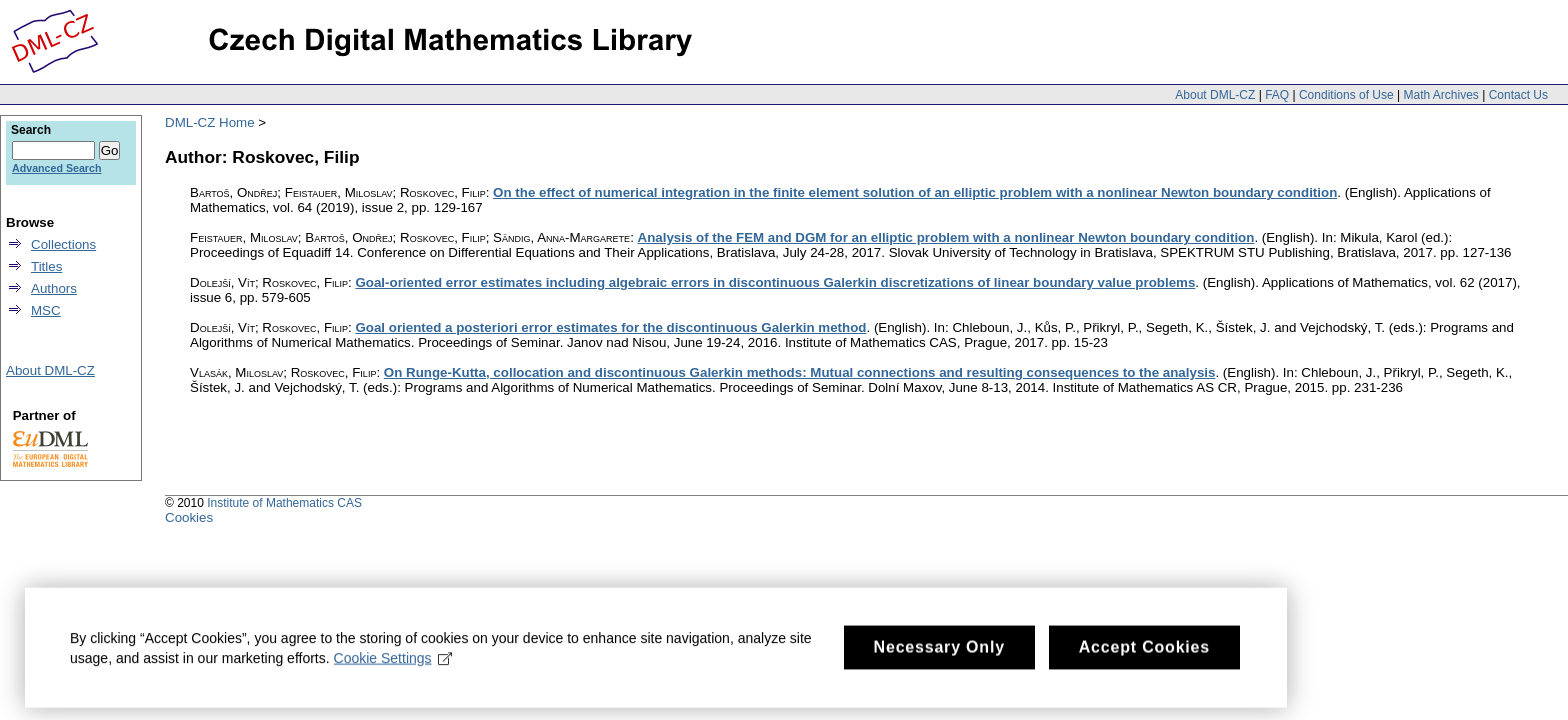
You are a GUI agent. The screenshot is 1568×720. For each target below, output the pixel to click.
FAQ (1277, 95)
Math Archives (1440, 95)
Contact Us (1518, 95)
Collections (63, 244)
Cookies (189, 517)
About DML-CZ (1215, 95)
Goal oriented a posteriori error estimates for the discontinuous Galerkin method (610, 327)
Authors (54, 288)
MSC (46, 310)
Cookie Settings (393, 664)
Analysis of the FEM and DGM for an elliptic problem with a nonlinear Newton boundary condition (946, 237)
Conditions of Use (1346, 95)
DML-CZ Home (210, 122)
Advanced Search (56, 168)
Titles (46, 266)
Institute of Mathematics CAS (284, 503)
